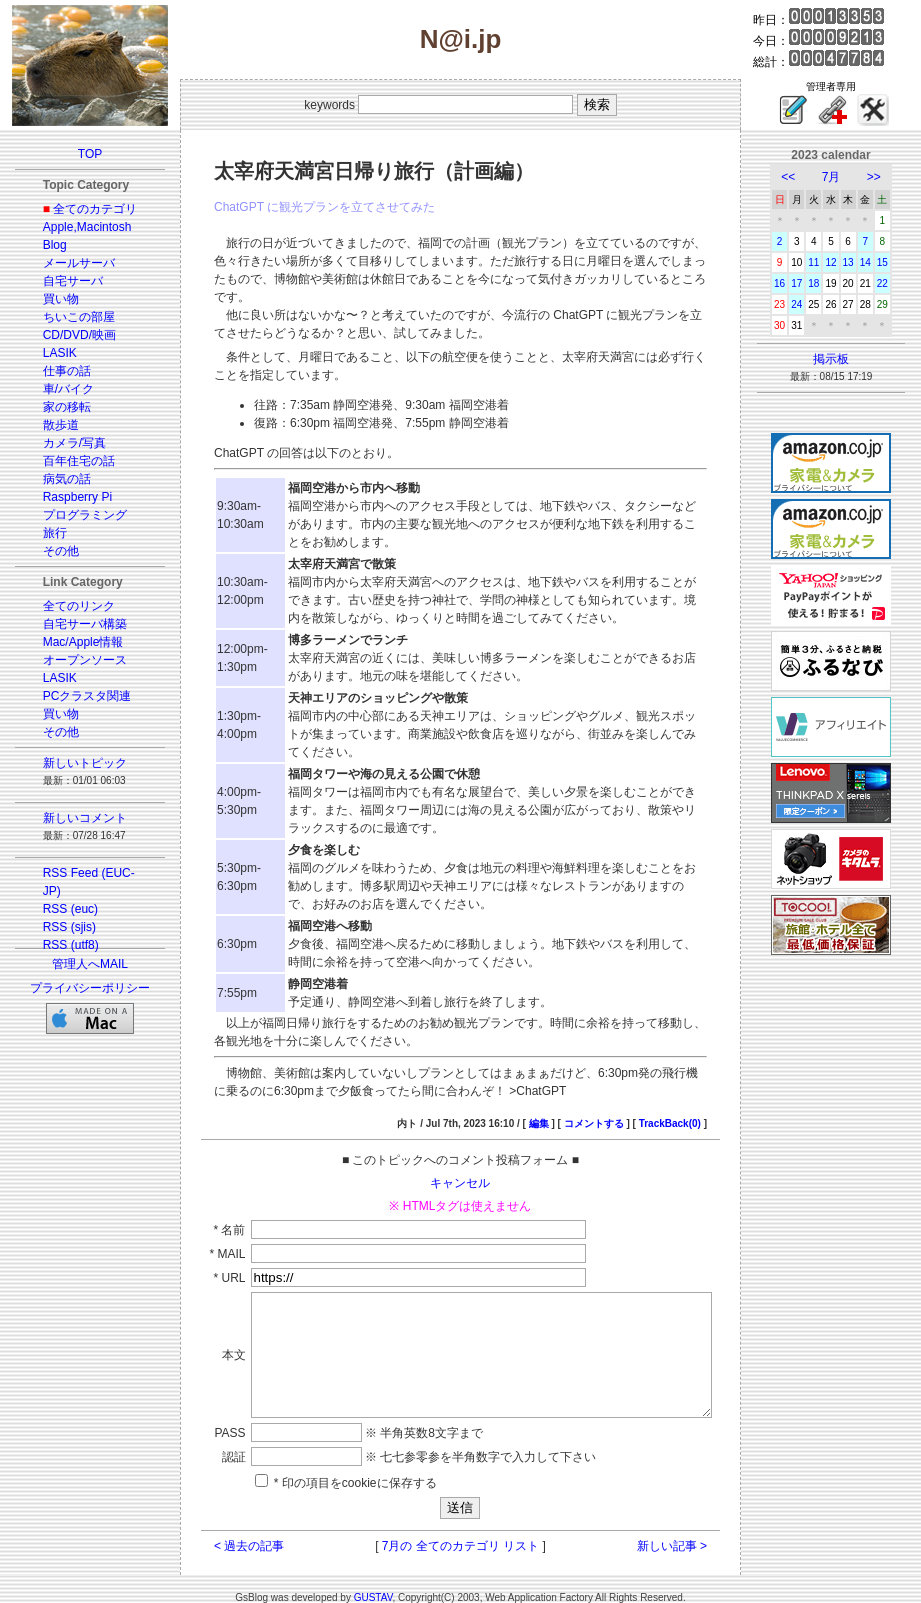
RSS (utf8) (59, 945)
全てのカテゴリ (83, 209)
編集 (561, 1087)
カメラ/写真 (62, 443)
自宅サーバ (61, 281)
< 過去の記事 (226, 1534)
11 (825, 262)
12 (842, 262)
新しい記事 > (694, 1534)
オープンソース (73, 660)
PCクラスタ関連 (75, 696)
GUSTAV (373, 1585)
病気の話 (55, 479)
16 (791, 283)
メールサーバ (67, 263)
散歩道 (49, 425)
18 (825, 283)
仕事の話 (55, 371)
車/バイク (56, 389)
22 (894, 283)
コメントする (616, 1087)
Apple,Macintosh (75, 227)
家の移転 (55, 407)
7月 (843, 177)
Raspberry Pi (65, 497)
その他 (49, 551)
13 (860, 262)
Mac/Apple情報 (71, 642)
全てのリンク (67, 606)
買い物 (49, 299)
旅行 (43, 533)
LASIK (48, 353)
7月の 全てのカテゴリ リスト (460, 1534)
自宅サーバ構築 (73, 624)
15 (894, 262)
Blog (43, 245)
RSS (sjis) (57, 927)
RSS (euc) (58, 909)
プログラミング (73, 515)
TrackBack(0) (692, 1087)
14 (877, 262)
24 (808, 304)
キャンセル (461, 1147)
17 (808, 283)
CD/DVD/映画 (67, 335)
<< (800, 177)
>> (886, 177)
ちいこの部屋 (67, 317)
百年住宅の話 (67, 461)
